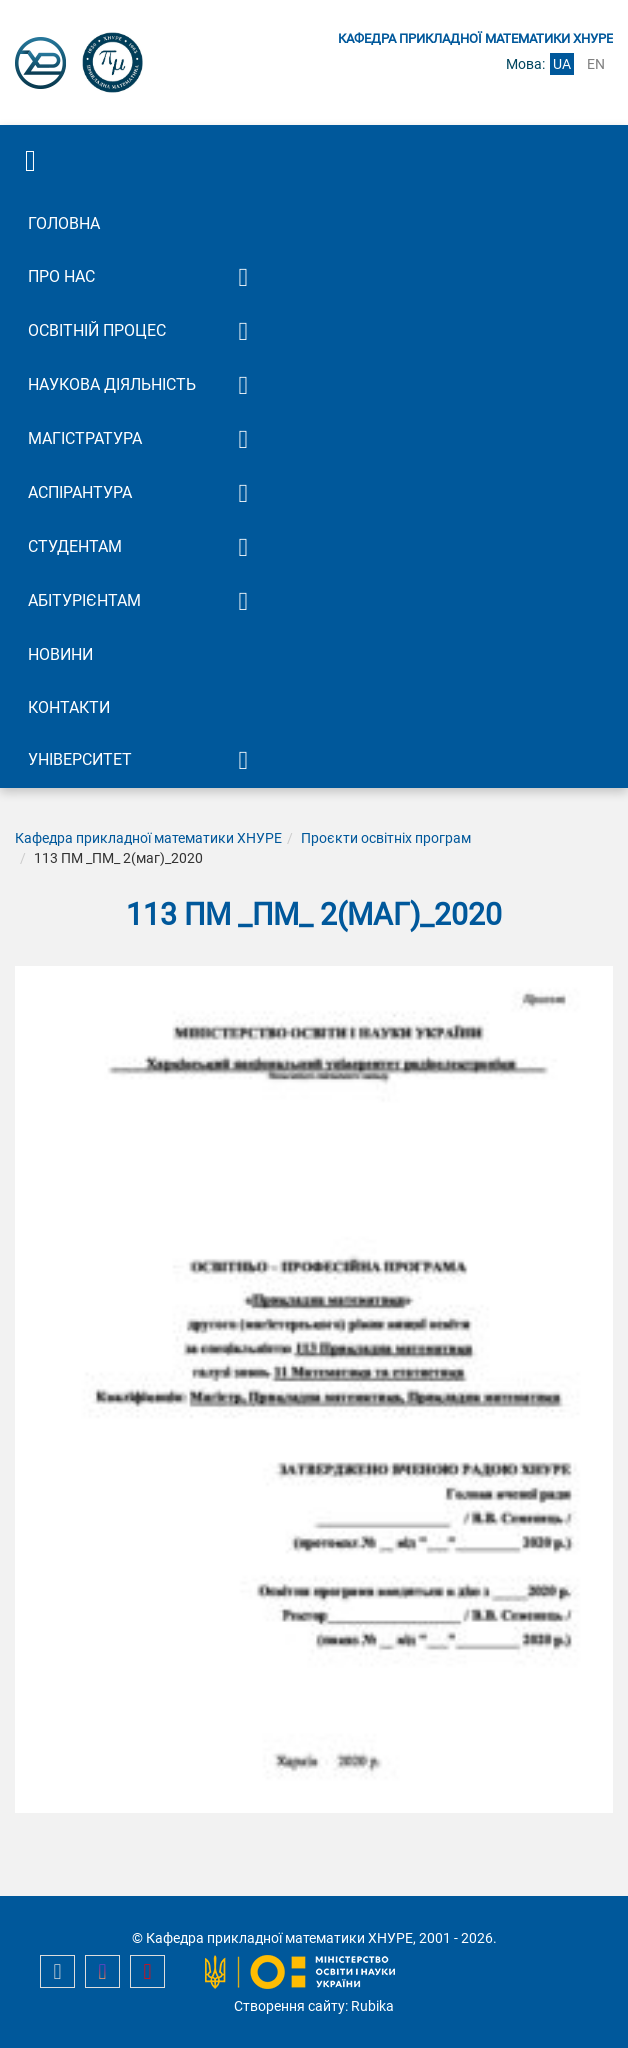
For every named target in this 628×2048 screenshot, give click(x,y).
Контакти (69, 707)
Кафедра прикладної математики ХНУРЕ (148, 838)
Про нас (61, 276)
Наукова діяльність (112, 384)
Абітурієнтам (84, 600)
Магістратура (85, 438)
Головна (64, 223)
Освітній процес (97, 330)
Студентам (75, 546)
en (596, 64)
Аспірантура (80, 492)
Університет (80, 759)
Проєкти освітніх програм (386, 838)
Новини (60, 654)
